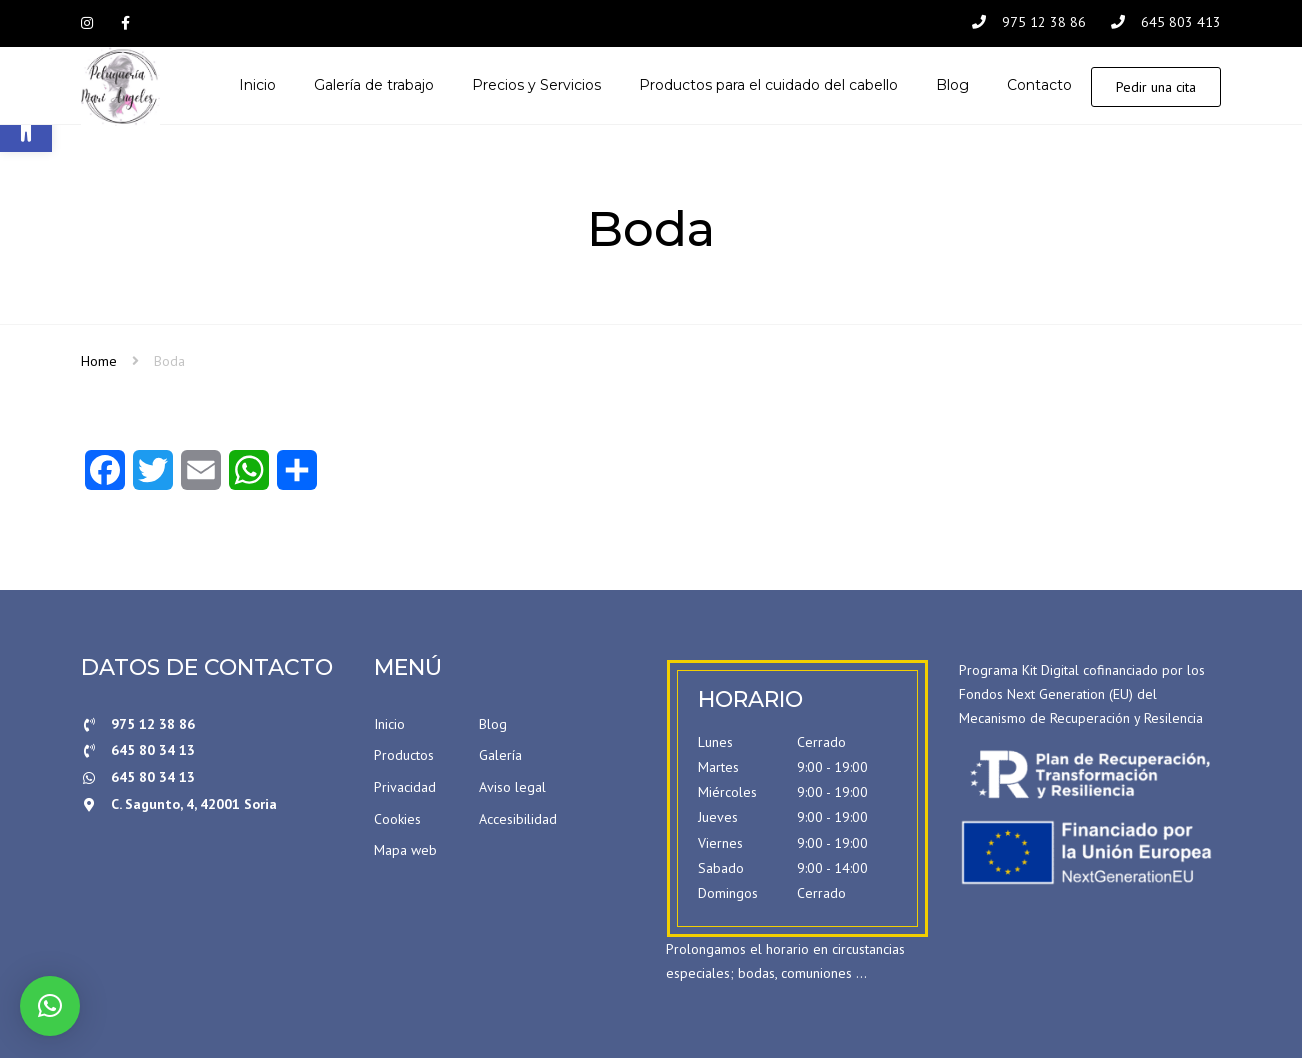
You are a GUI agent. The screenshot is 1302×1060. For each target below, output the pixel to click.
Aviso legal (512, 789)
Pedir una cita (1156, 88)
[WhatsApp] (249, 479)
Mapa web (405, 852)
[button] (50, 1006)
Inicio (389, 726)
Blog (493, 726)
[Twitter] (153, 479)
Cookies (397, 821)
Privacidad (405, 789)
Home (99, 363)
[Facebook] (105, 479)
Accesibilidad (518, 821)
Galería (500, 757)
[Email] (201, 479)
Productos (404, 757)
